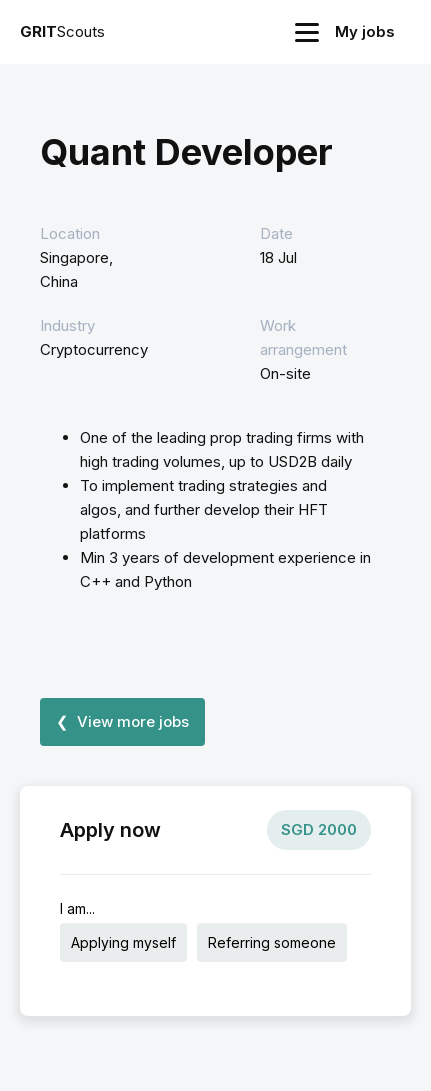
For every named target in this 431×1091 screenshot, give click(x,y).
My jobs (365, 31)
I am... (77, 908)
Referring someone (272, 942)
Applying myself (123, 942)
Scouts (62, 31)
